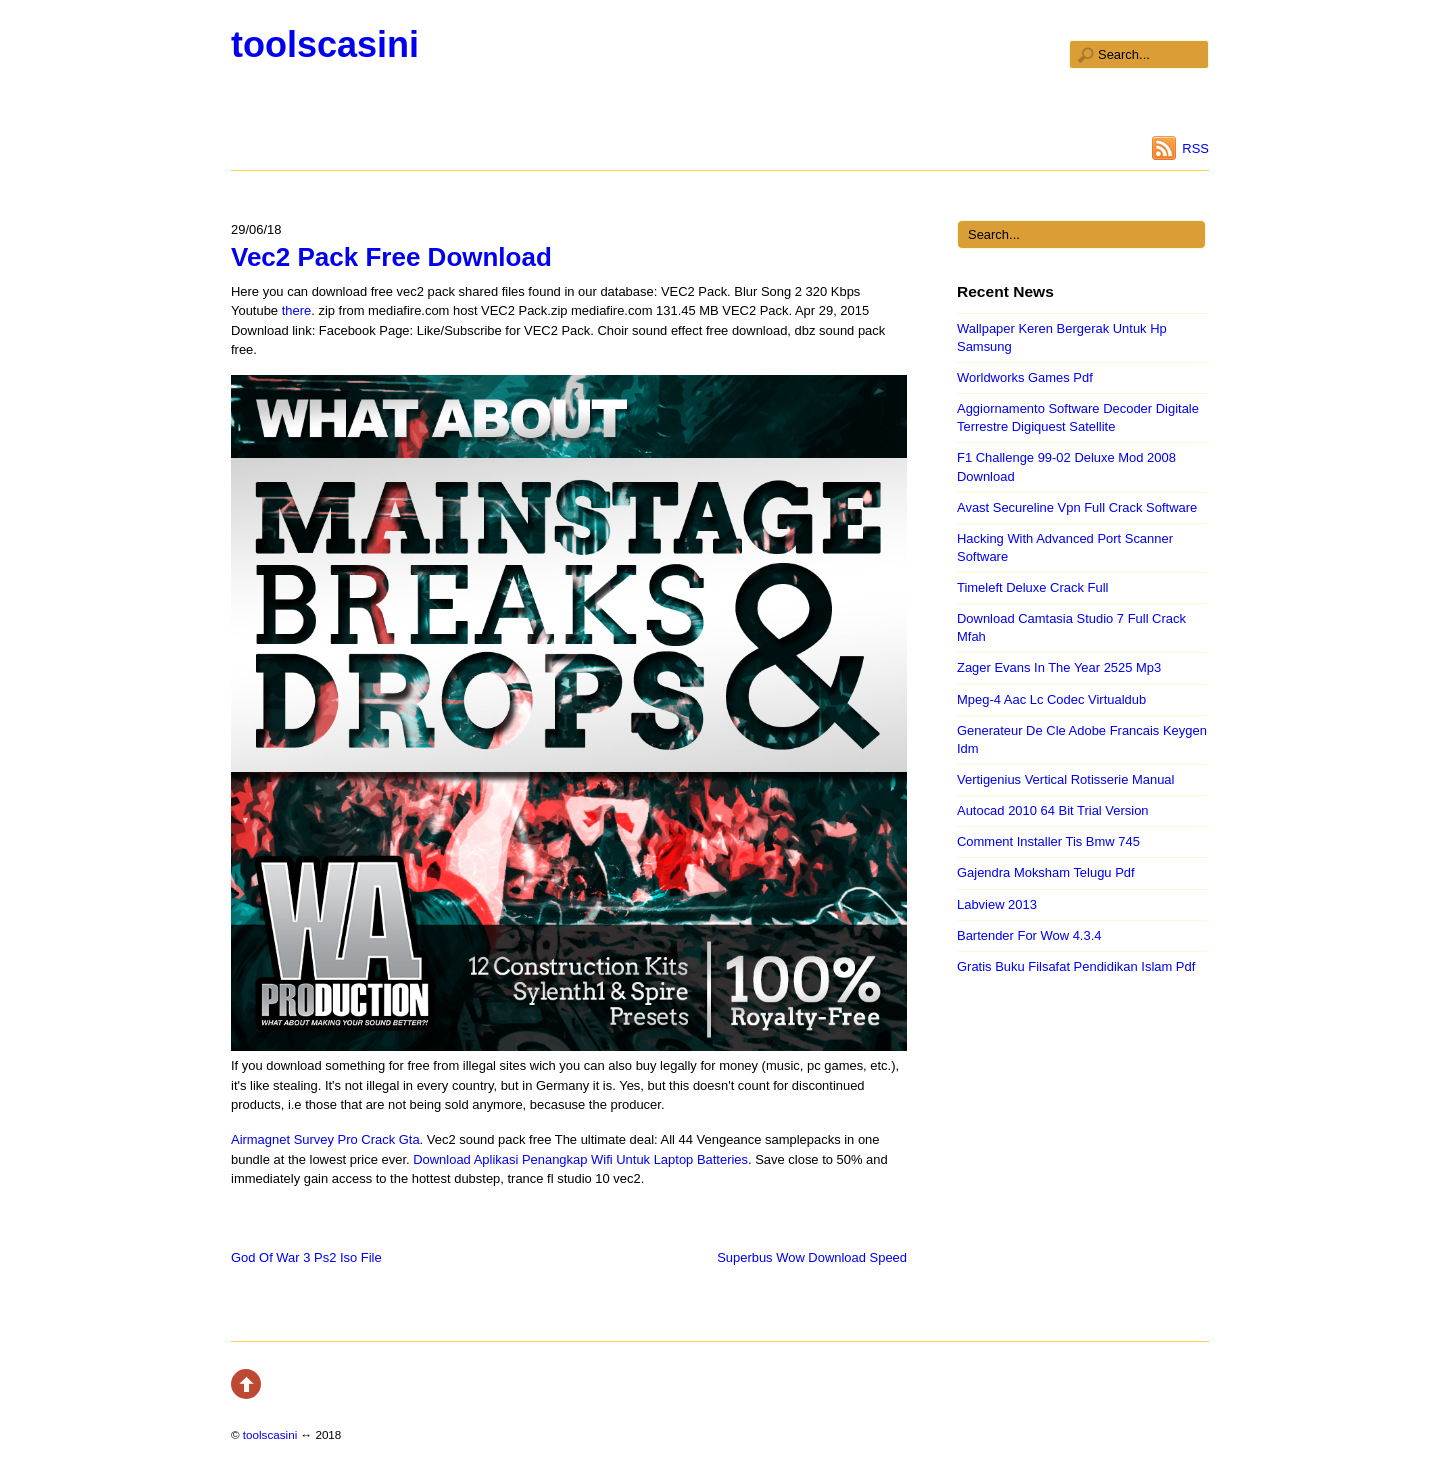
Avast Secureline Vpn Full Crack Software (1077, 507)
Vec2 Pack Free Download (391, 257)
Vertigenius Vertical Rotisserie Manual (1065, 779)
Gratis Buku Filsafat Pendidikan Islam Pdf (1076, 966)
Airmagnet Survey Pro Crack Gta (325, 1139)
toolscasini (325, 44)
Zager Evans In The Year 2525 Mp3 (1059, 667)
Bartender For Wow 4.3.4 (1029, 935)
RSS (1195, 148)
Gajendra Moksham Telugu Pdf (1046, 872)
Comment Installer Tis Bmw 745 (1048, 841)
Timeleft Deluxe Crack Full (1032, 587)
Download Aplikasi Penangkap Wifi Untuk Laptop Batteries (580, 1159)
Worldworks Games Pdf (1025, 377)
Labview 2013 (997, 904)
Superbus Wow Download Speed (812, 1257)
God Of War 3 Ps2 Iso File (306, 1257)
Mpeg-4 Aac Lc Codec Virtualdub (1051, 699)
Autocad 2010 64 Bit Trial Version (1053, 810)
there (297, 310)
